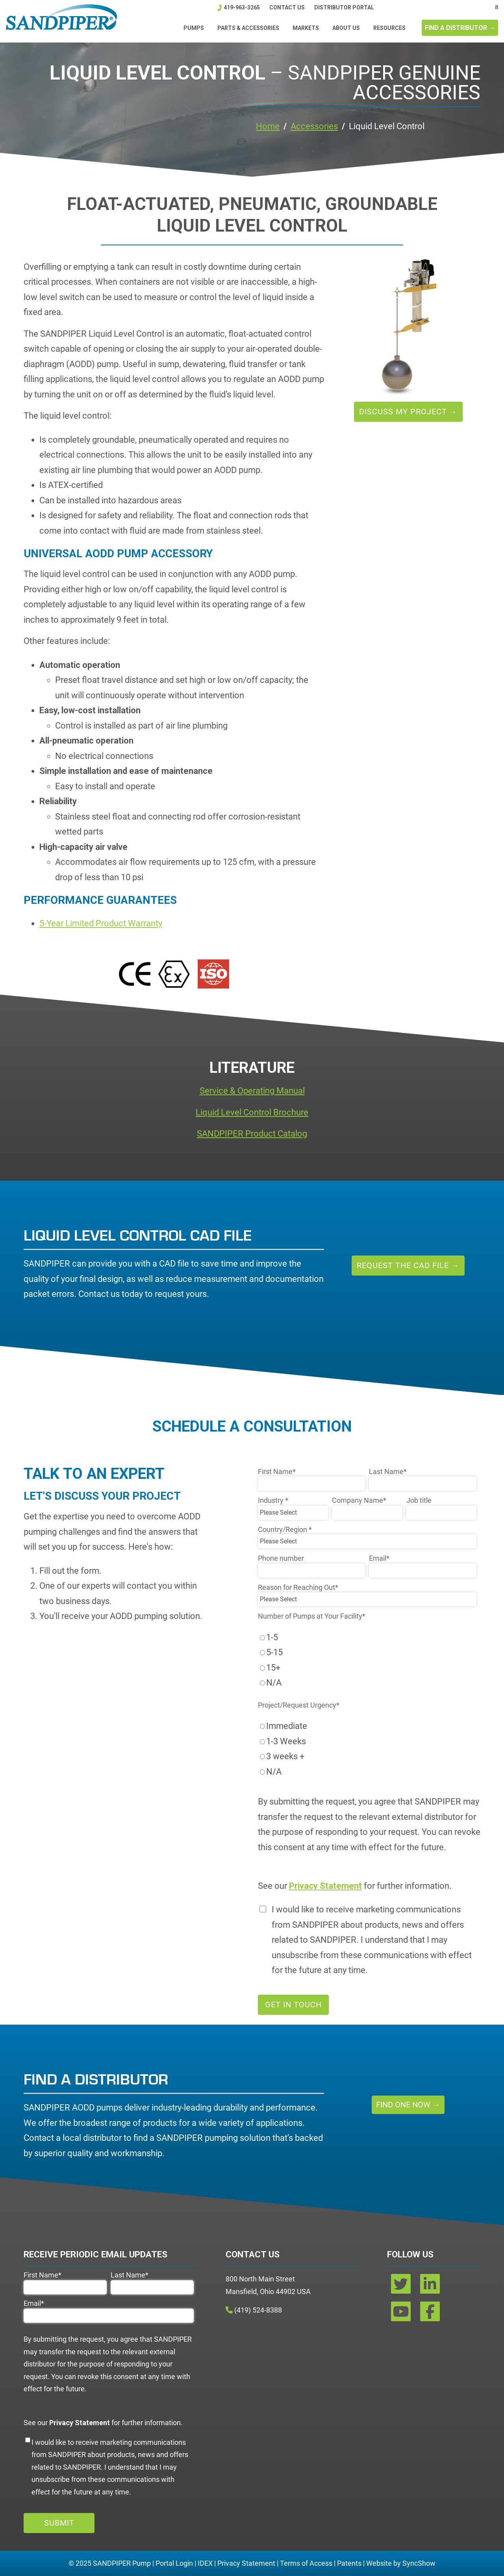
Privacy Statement (246, 2563)
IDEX (205, 2563)
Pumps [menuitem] (193, 28)
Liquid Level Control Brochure (252, 1112)
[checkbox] (367, 1660)
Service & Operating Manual (252, 1091)
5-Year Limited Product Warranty (100, 923)
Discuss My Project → (408, 411)
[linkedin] (430, 2287)
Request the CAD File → (408, 1265)
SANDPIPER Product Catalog (252, 1134)
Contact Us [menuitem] (287, 7)
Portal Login (174, 2563)
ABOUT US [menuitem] (346, 28)
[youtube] (401, 2314)
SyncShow (418, 2563)
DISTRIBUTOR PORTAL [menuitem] (344, 7)
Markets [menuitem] (306, 28)
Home (268, 126)
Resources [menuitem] (389, 28)
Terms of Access (306, 2563)
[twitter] (401, 2287)
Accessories (314, 126)
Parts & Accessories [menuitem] (248, 28)
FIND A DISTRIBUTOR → (460, 28)
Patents (349, 2563)
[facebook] (430, 2314)
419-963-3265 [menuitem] (241, 7)
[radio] (367, 1637)
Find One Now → (408, 2104)
